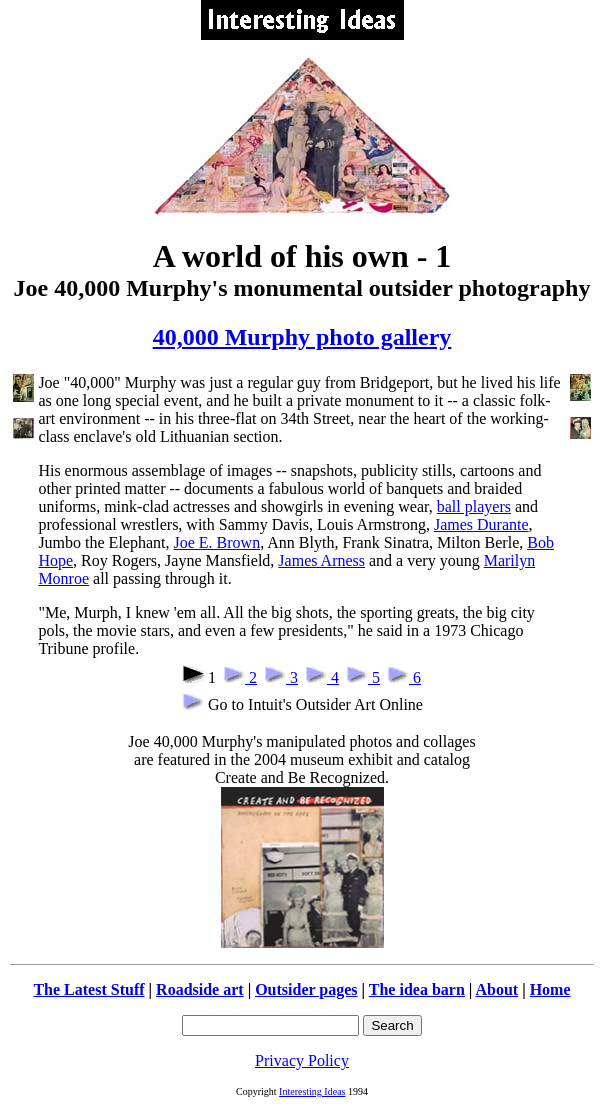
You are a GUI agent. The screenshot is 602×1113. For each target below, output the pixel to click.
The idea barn (417, 989)
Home (550, 989)
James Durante (481, 524)
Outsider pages (306, 989)
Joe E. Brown (216, 542)
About (496, 989)
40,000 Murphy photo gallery (302, 337)
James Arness (321, 560)
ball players (474, 506)
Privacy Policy (302, 1060)
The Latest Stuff (88, 989)
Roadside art (200, 989)
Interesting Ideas (312, 1091)
